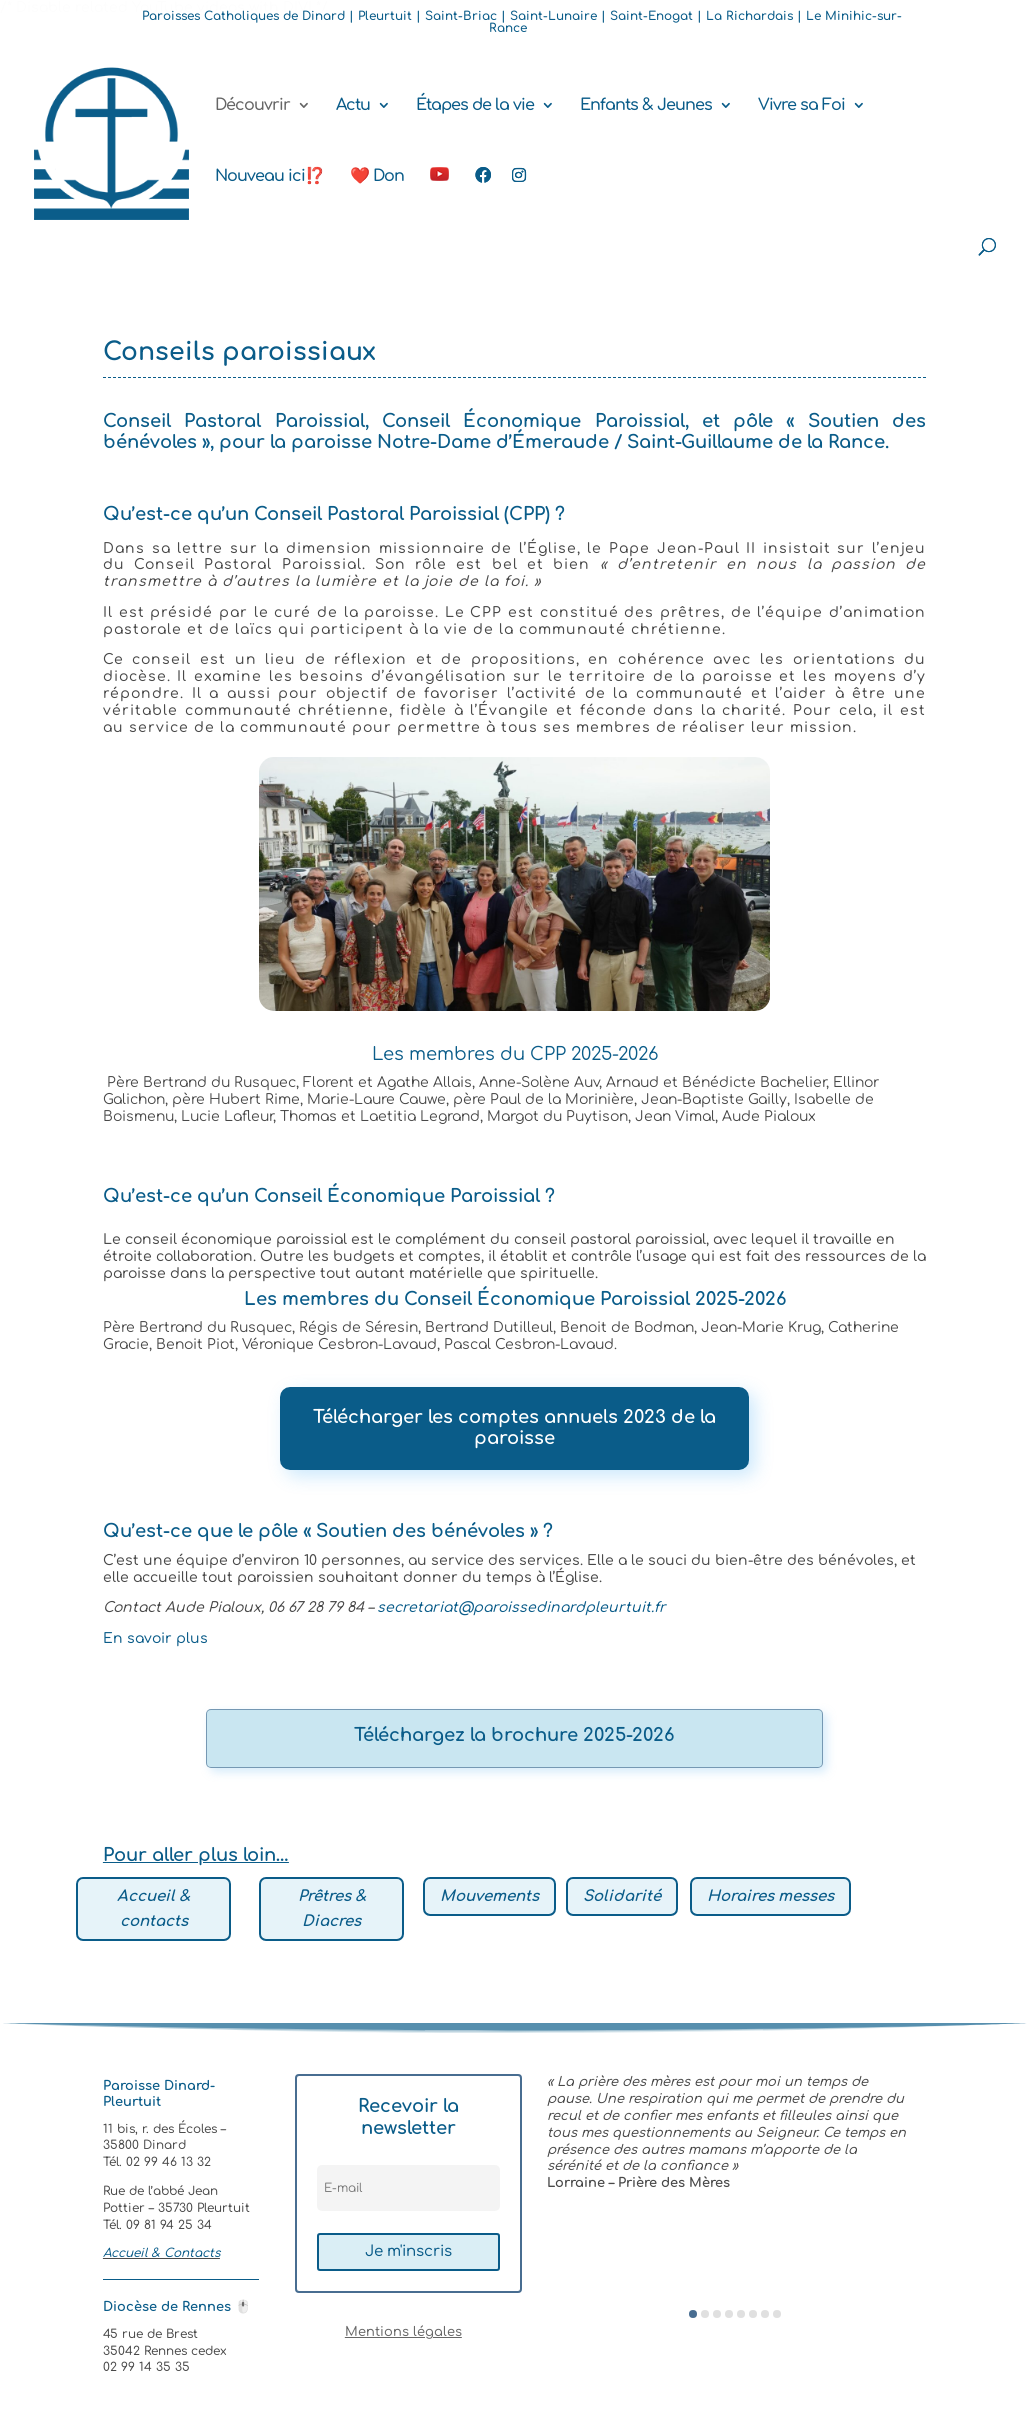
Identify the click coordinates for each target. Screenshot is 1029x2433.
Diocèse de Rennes (177, 2307)
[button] (693, 2314)
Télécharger (368, 1417)
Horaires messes (770, 1896)
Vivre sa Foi (801, 106)
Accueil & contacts (153, 1909)
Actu (353, 106)
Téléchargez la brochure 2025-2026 (514, 1735)
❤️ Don (377, 177)
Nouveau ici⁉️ (269, 177)
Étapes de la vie (475, 106)
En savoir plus (155, 1638)
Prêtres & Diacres (332, 1909)
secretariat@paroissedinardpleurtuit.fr (521, 1607)
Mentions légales (403, 2332)
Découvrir (252, 106)
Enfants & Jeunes (646, 106)
